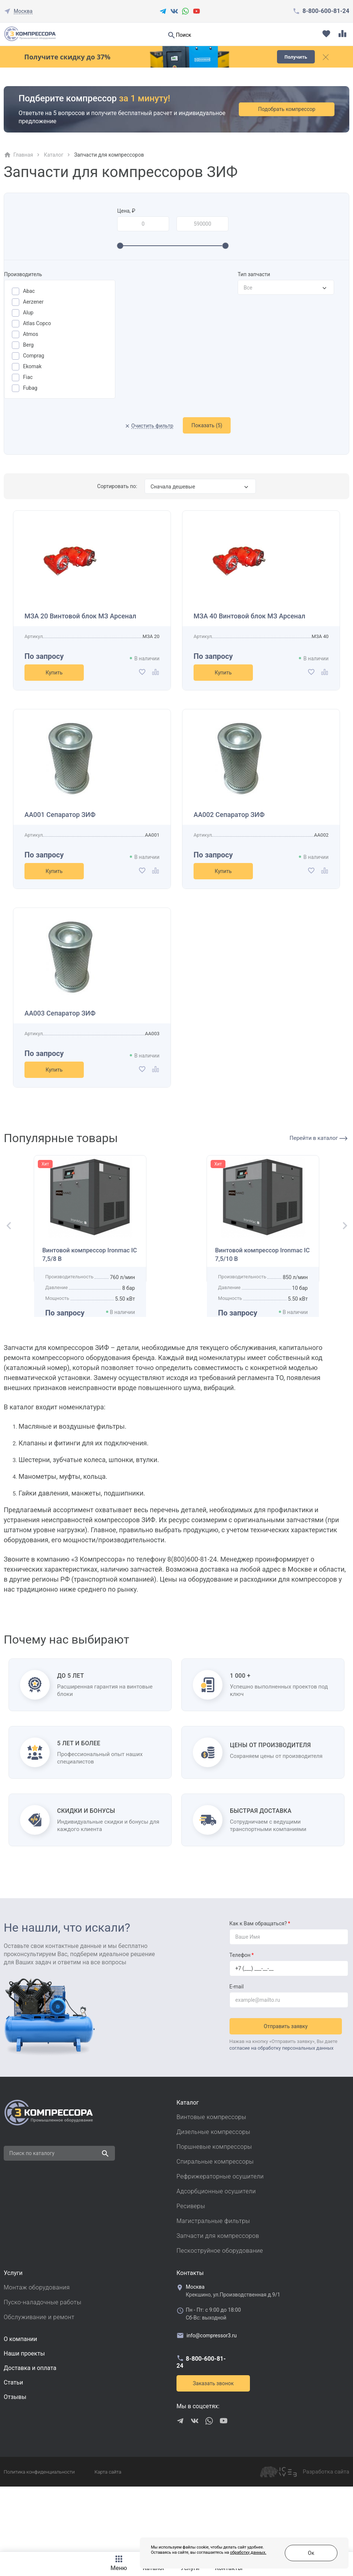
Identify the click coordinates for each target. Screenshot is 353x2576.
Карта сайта (108, 2543)
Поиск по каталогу (32, 2224)
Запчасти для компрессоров (217, 2306)
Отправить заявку (288, 2094)
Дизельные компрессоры (213, 2202)
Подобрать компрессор (294, 109)
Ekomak (32, 366)
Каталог (53, 155)
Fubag (30, 388)
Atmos (30, 334)
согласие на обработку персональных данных (282, 2116)
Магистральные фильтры (213, 2291)
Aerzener (33, 302)
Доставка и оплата (30, 2438)
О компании (20, 2409)
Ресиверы (190, 2277)
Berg (28, 345)
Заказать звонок (213, 2454)
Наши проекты (24, 2424)
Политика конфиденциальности (39, 2543)
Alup (28, 313)
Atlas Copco (37, 323)
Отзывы (15, 2467)
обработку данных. (209, 2557)
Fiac (28, 377)
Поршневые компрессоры (214, 2217)
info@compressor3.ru (206, 2406)
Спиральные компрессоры (215, 2232)
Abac (29, 291)
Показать (206, 425)
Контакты (190, 2343)
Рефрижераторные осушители (220, 2247)
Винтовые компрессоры (211, 2187)
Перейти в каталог (318, 1138)
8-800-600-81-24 (326, 11)
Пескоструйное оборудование (219, 2321)
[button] (6, 1257)
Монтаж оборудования (37, 2358)
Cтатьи (13, 2453)
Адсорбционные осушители (216, 2262)
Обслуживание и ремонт (39, 2388)
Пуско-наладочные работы (42, 2373)
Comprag (33, 356)
